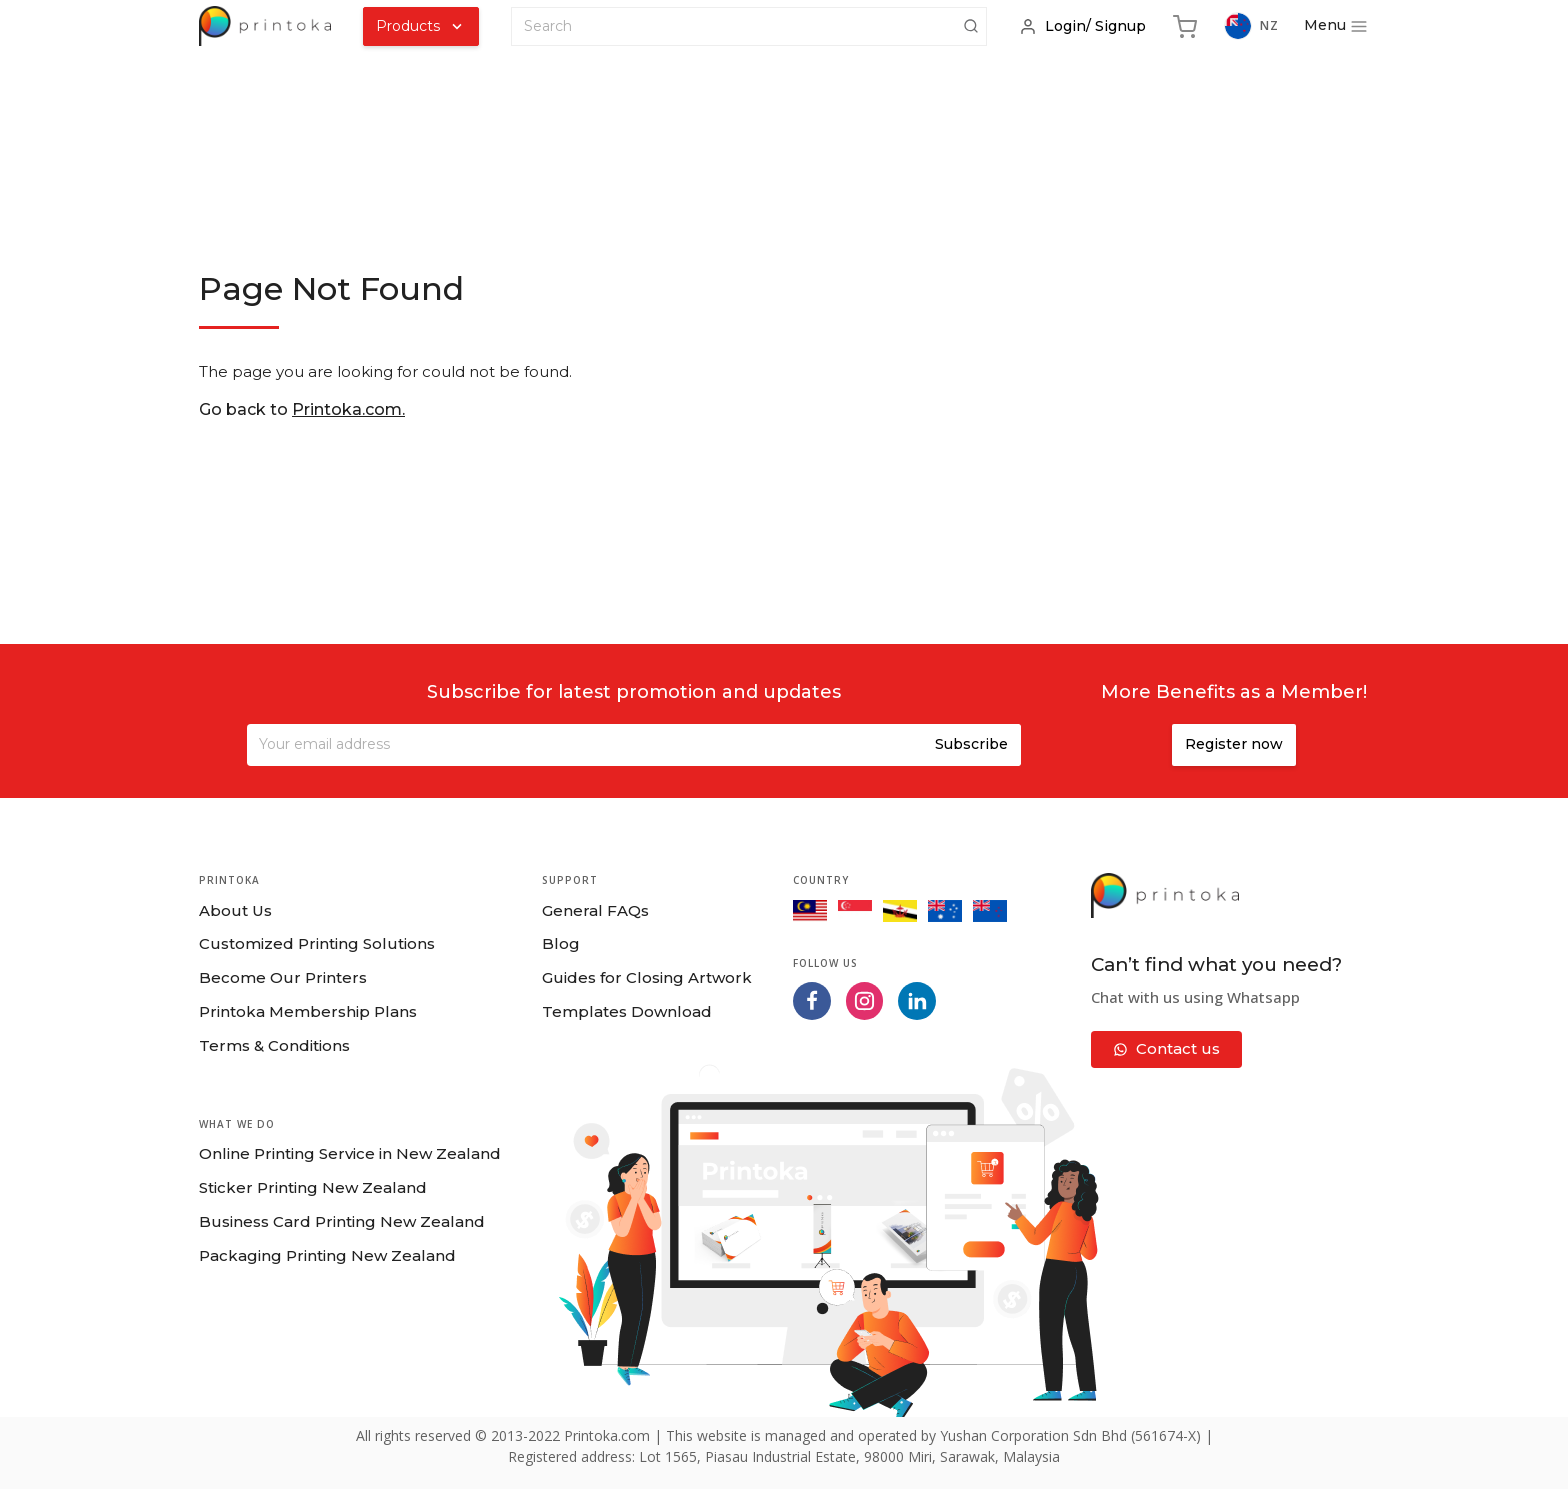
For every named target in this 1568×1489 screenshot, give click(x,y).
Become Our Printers (283, 977)
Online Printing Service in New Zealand (350, 1153)
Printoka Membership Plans (308, 1011)
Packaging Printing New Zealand (327, 1255)
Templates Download (627, 1011)
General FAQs (595, 910)
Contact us (1166, 1048)
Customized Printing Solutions (317, 943)
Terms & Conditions (274, 1045)
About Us (235, 910)
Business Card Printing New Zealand (342, 1221)
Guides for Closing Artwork (647, 977)
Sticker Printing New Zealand (313, 1187)
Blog (561, 943)
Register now (1234, 744)
